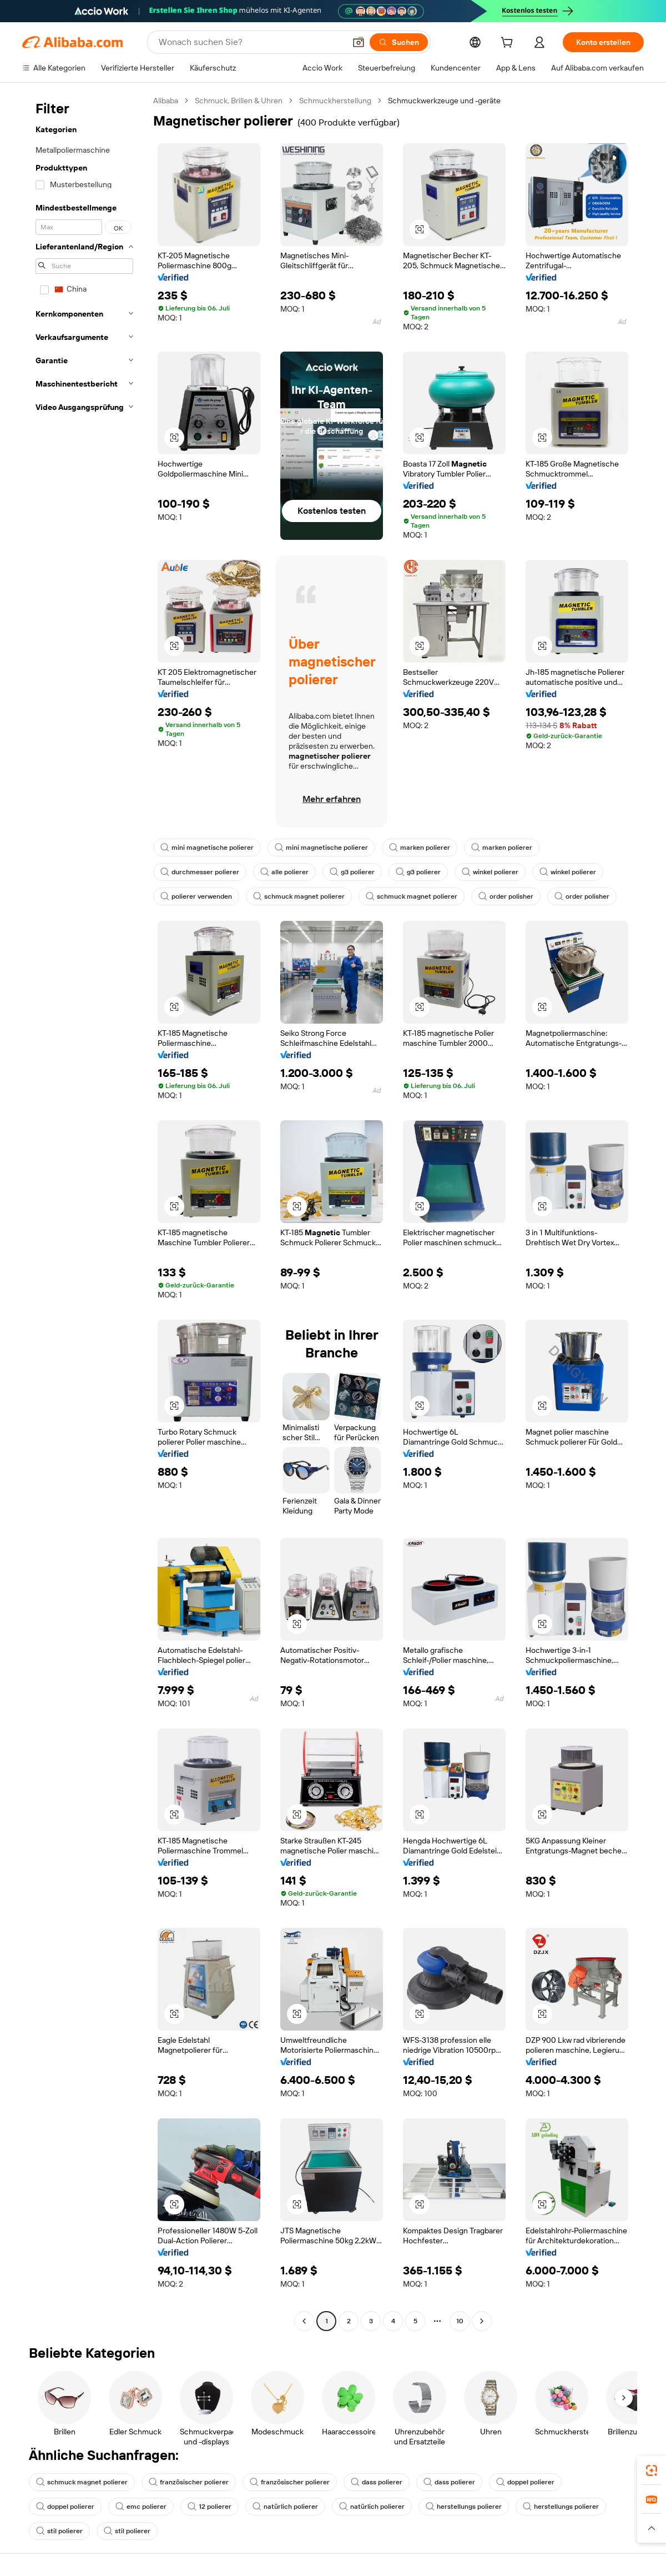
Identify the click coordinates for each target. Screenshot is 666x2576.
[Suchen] (399, 42)
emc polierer (141, 2506)
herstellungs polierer (464, 2506)
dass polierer (376, 2482)
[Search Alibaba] (251, 42)
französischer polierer (189, 2482)
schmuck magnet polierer (299, 896)
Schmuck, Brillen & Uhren (238, 100)
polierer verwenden (196, 896)
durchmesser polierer (199, 872)
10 (459, 2321)
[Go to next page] (482, 2321)
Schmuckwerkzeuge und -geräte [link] (444, 100)
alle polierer (284, 872)
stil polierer (59, 2531)
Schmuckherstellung (335, 100)
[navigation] (84, 1212)
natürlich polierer (285, 2506)
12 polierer (209, 2506)
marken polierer (419, 847)
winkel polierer (490, 872)
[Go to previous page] (304, 2321)
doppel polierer (525, 2482)
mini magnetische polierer (207, 847)
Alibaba (165, 100)
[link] (651, 2470)
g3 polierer (352, 872)
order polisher (505, 896)
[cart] (509, 43)
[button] (358, 42)
